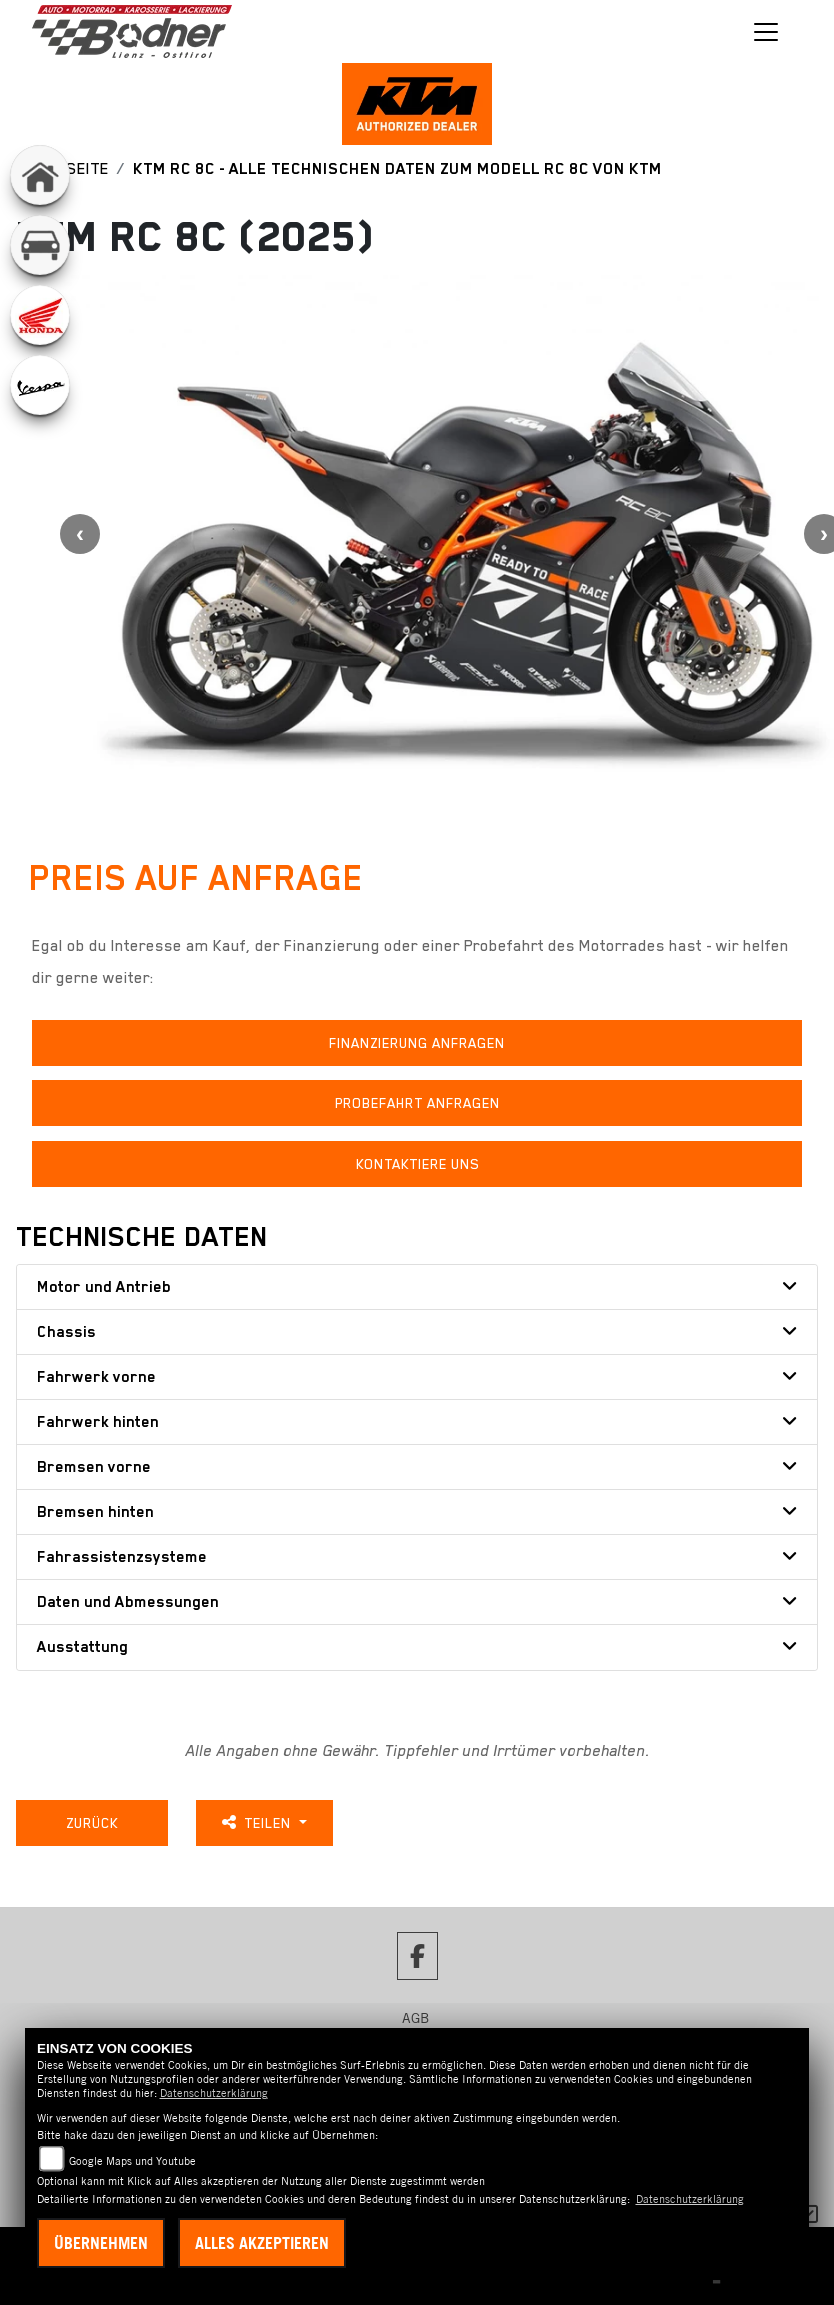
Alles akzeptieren (262, 2243)
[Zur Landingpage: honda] (40, 315)
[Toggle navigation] (766, 32)
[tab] (417, 1287)
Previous (80, 534)
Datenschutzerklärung (214, 2093)
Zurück (92, 1823)
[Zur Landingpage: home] (40, 175)
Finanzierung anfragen (417, 1043)
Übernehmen (101, 2243)
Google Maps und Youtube (132, 2161)
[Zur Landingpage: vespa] (40, 385)
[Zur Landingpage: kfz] (40, 245)
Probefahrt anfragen (417, 1103)
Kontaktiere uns (417, 1164)
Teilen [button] (258, 1822)
